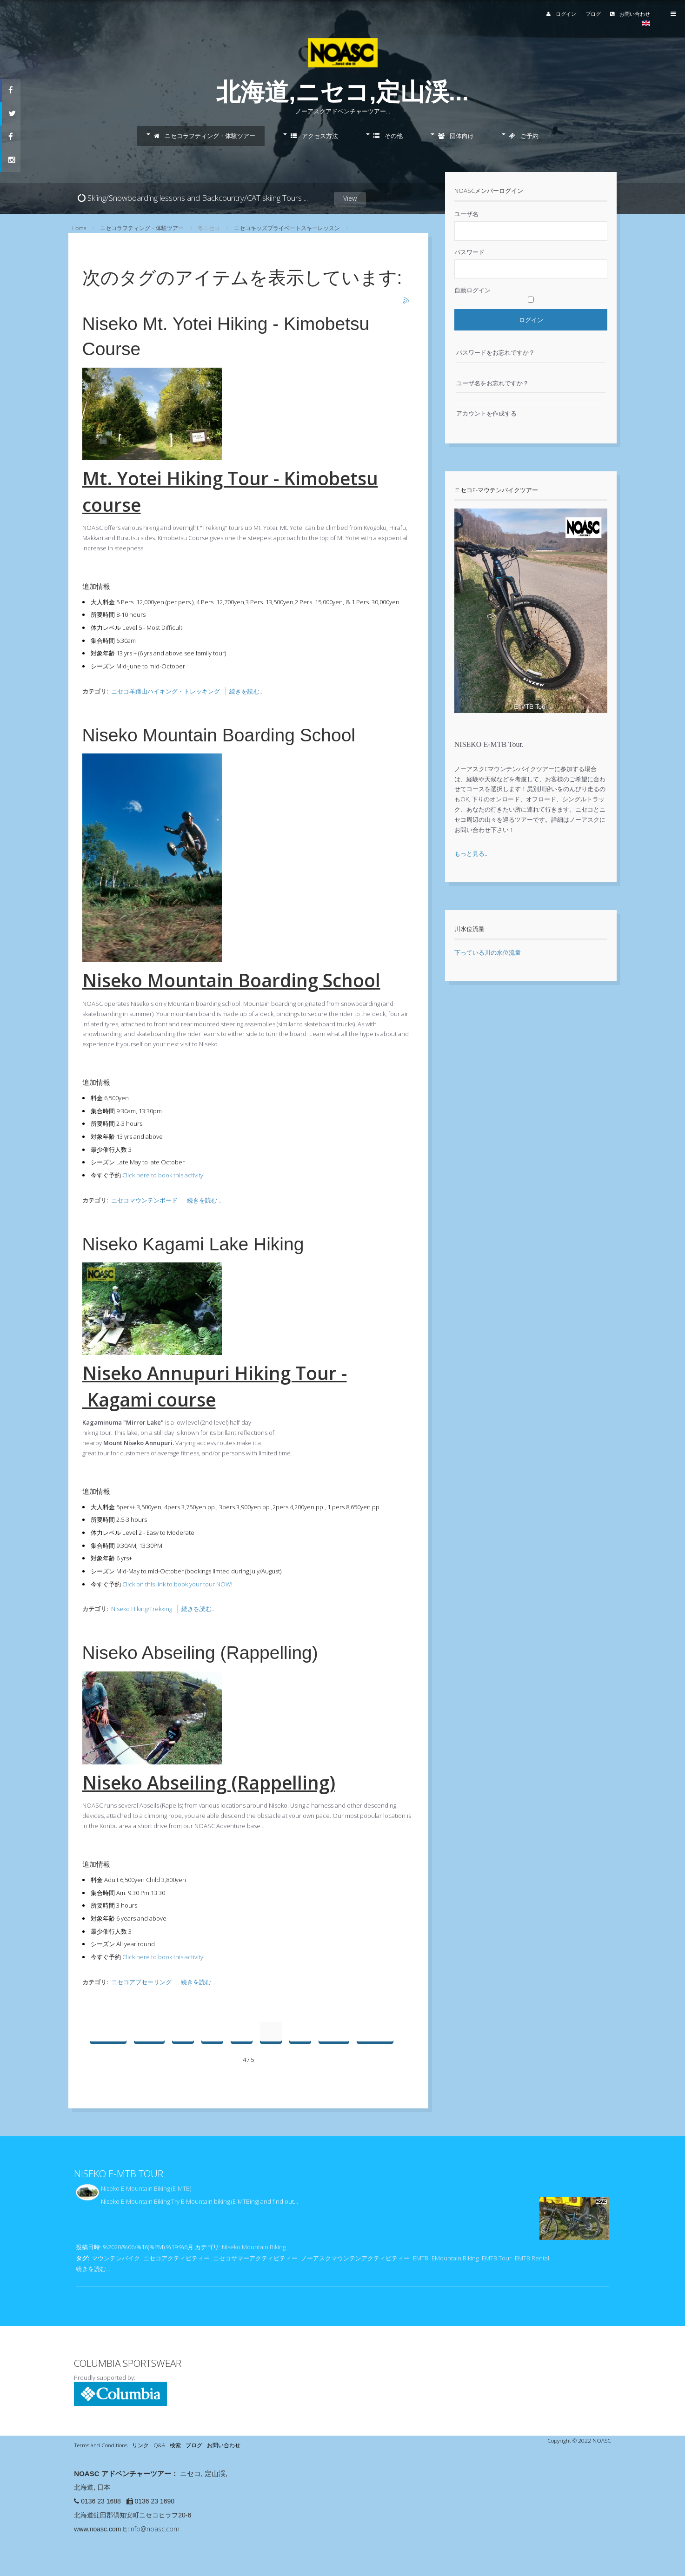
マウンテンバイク (116, 2258)
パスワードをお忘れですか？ (495, 352)
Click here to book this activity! (163, 1175)
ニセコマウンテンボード (144, 1200)
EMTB (420, 2258)
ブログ (572, 13)
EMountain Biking (455, 2258)
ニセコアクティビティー (176, 2258)
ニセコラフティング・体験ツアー (204, 136)
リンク (140, 2445)
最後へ (375, 2032)
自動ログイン (472, 290)
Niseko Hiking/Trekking (141, 1609)
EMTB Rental (532, 2258)
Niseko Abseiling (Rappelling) (200, 1653)
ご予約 (524, 136)
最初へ (108, 2032)
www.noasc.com (97, 2529)
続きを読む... (246, 691)
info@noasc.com (154, 2528)
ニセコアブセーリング (141, 1982)
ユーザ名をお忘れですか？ (492, 383)
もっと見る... (471, 853)
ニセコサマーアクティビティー (255, 2258)
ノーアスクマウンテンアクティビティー (355, 2258)
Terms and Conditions (100, 2445)
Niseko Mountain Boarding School (219, 735)
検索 (175, 2445)
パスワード (469, 252)
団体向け (456, 136)
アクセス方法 (314, 136)
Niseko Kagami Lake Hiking (193, 1244)
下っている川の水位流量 (487, 952)
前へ (149, 2032)
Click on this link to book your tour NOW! (177, 1584)
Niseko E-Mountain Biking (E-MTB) (146, 2188)
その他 (388, 136)
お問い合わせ (608, 13)
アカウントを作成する (486, 413)
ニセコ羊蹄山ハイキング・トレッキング (165, 691)
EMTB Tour (497, 2258)
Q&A (159, 2445)
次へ (334, 2032)
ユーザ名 (466, 214)
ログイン (540, 13)
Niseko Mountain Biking (254, 2247)
